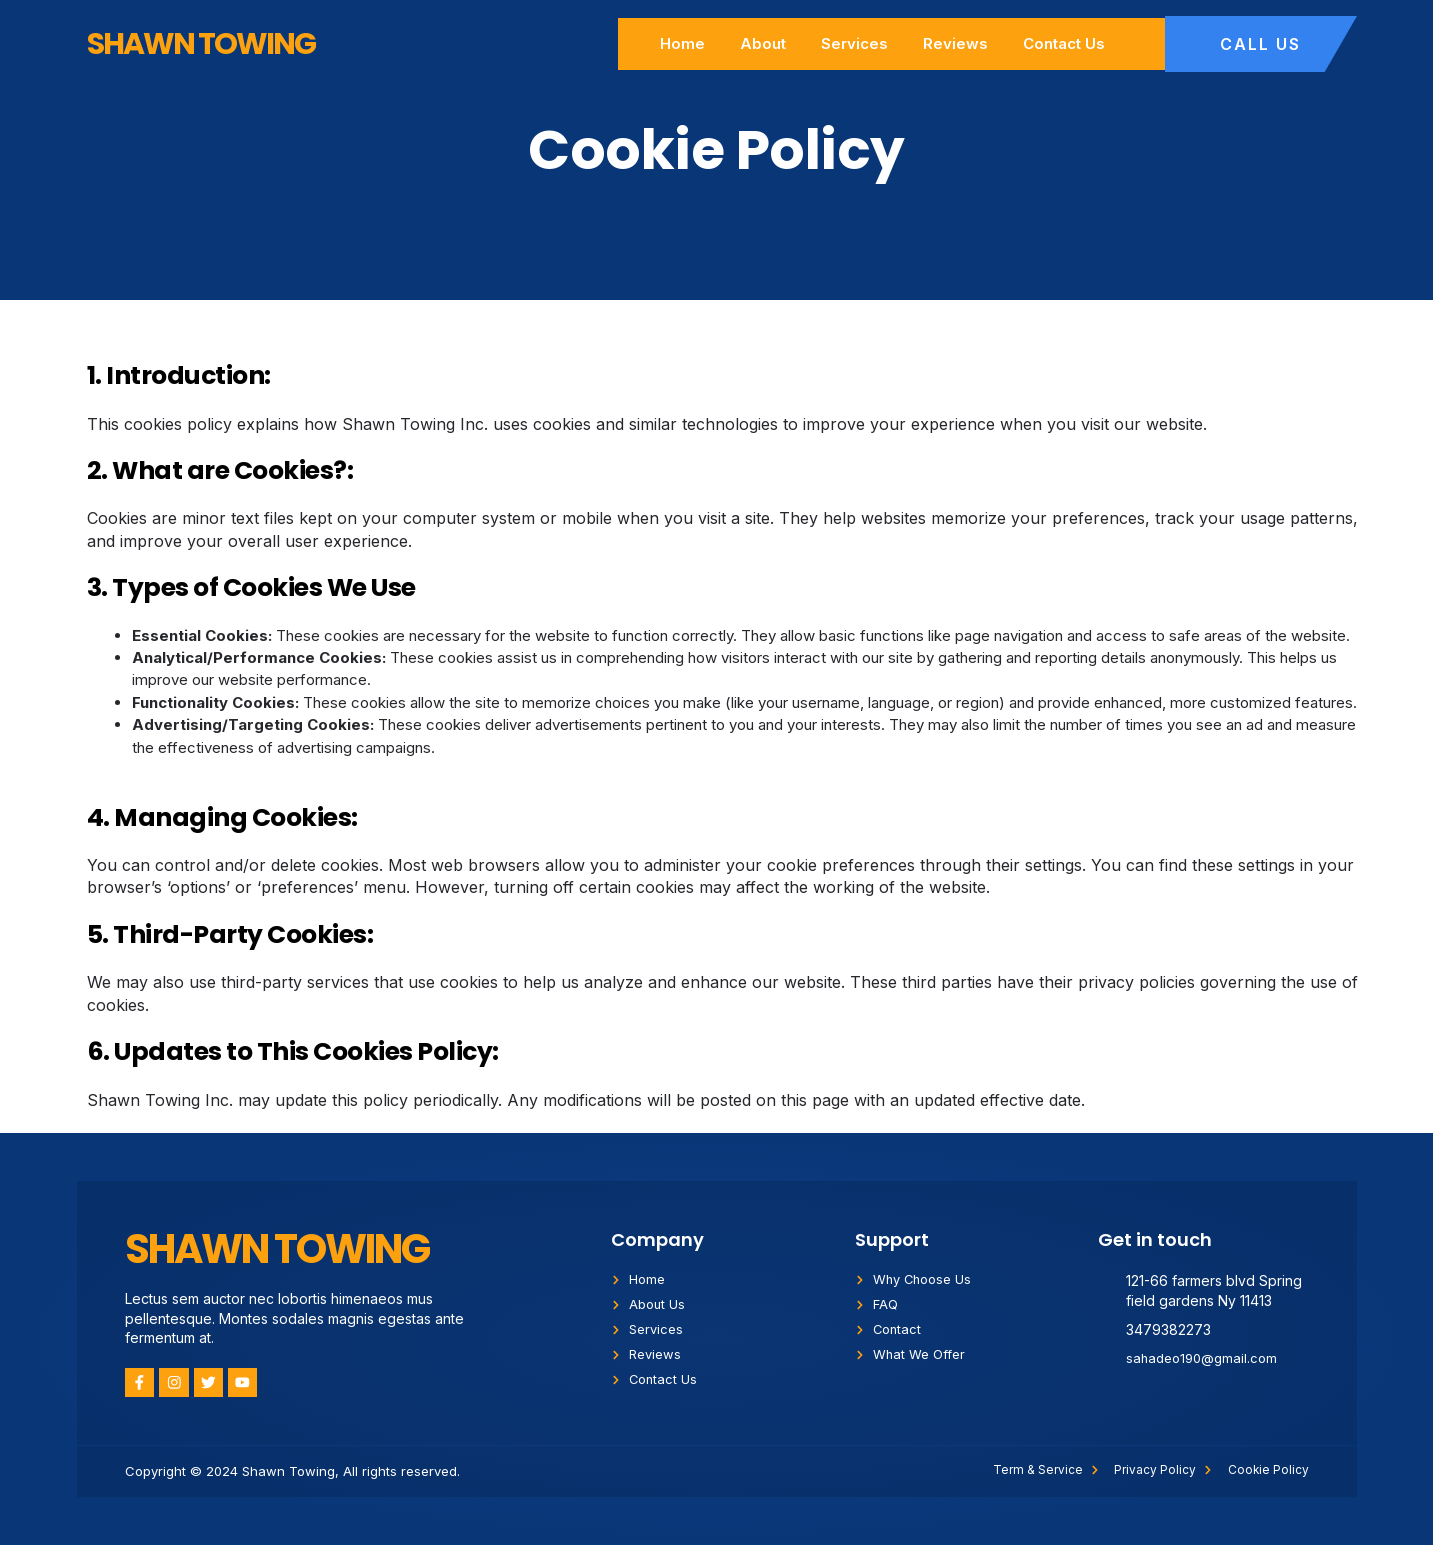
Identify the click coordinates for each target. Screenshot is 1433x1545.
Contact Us (1064, 43)
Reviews (955, 43)
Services (854, 43)
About (763, 43)
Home (682, 43)
